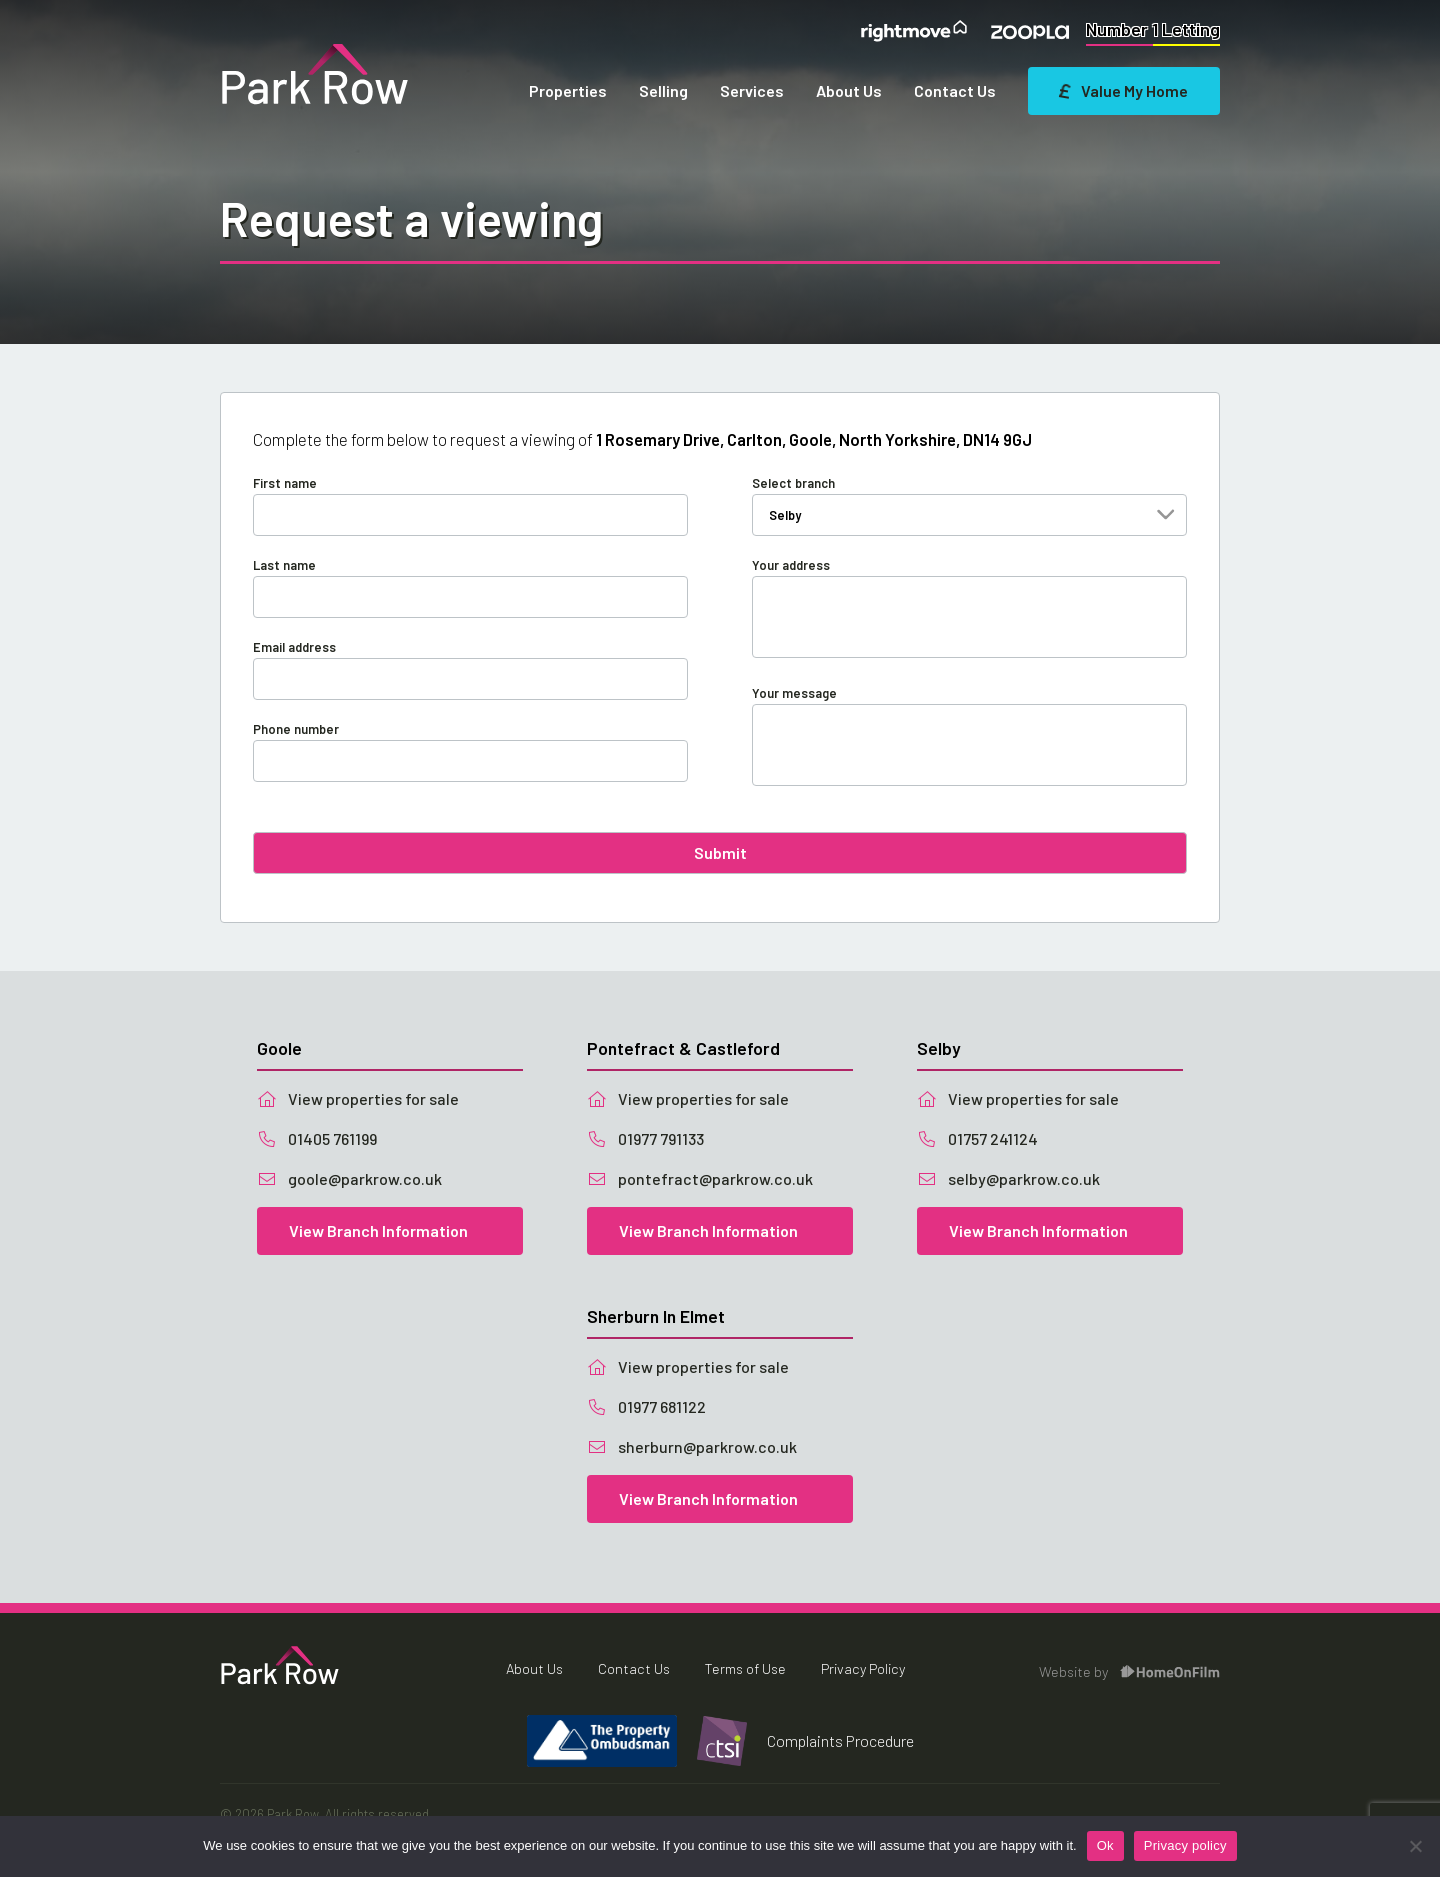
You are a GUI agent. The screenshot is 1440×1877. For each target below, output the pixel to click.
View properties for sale (358, 1098)
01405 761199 (317, 1138)
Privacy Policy (863, 1668)
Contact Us (955, 90)
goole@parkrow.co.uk (349, 1178)
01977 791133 (645, 1138)
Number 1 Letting (1153, 29)
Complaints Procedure (840, 1740)
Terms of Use (745, 1668)
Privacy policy (1185, 1845)
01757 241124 (977, 1138)
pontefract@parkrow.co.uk (700, 1178)
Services (752, 90)
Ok (1105, 1845)
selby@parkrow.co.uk (1008, 1178)
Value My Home (1124, 90)
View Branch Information (378, 1230)
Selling (663, 90)
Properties (568, 90)
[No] (1415, 1846)
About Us (849, 90)
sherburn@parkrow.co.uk (692, 1446)
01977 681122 (646, 1406)
